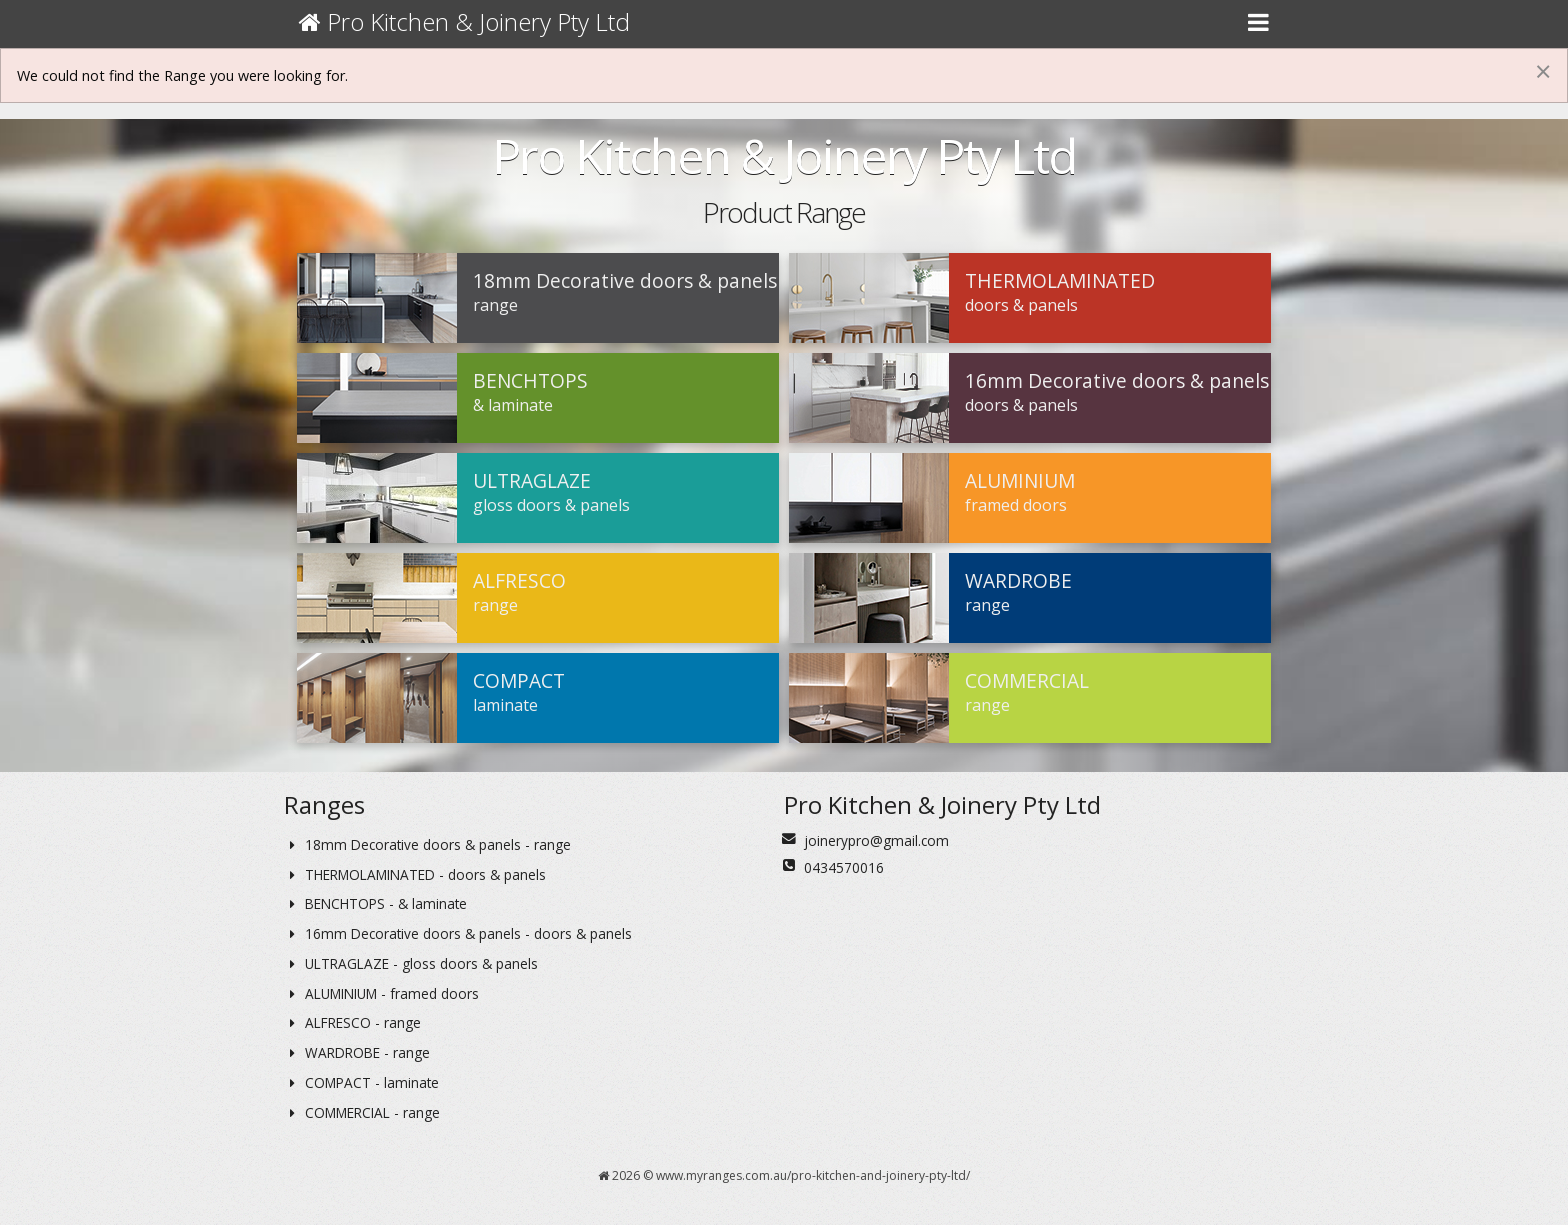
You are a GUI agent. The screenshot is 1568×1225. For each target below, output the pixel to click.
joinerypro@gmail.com (876, 840)
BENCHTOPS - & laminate (375, 903)
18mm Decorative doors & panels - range (427, 844)
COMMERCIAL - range (362, 1112)
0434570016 (844, 867)
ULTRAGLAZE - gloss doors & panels (411, 963)
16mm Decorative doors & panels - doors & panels (458, 933)
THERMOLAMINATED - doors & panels (415, 874)
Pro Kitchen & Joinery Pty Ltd (464, 21)
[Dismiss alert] (1543, 71)
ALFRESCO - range (352, 1022)
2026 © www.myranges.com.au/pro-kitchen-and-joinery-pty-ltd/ (784, 1175)
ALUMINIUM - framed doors (381, 993)
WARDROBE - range (357, 1052)
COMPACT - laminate (361, 1082)
